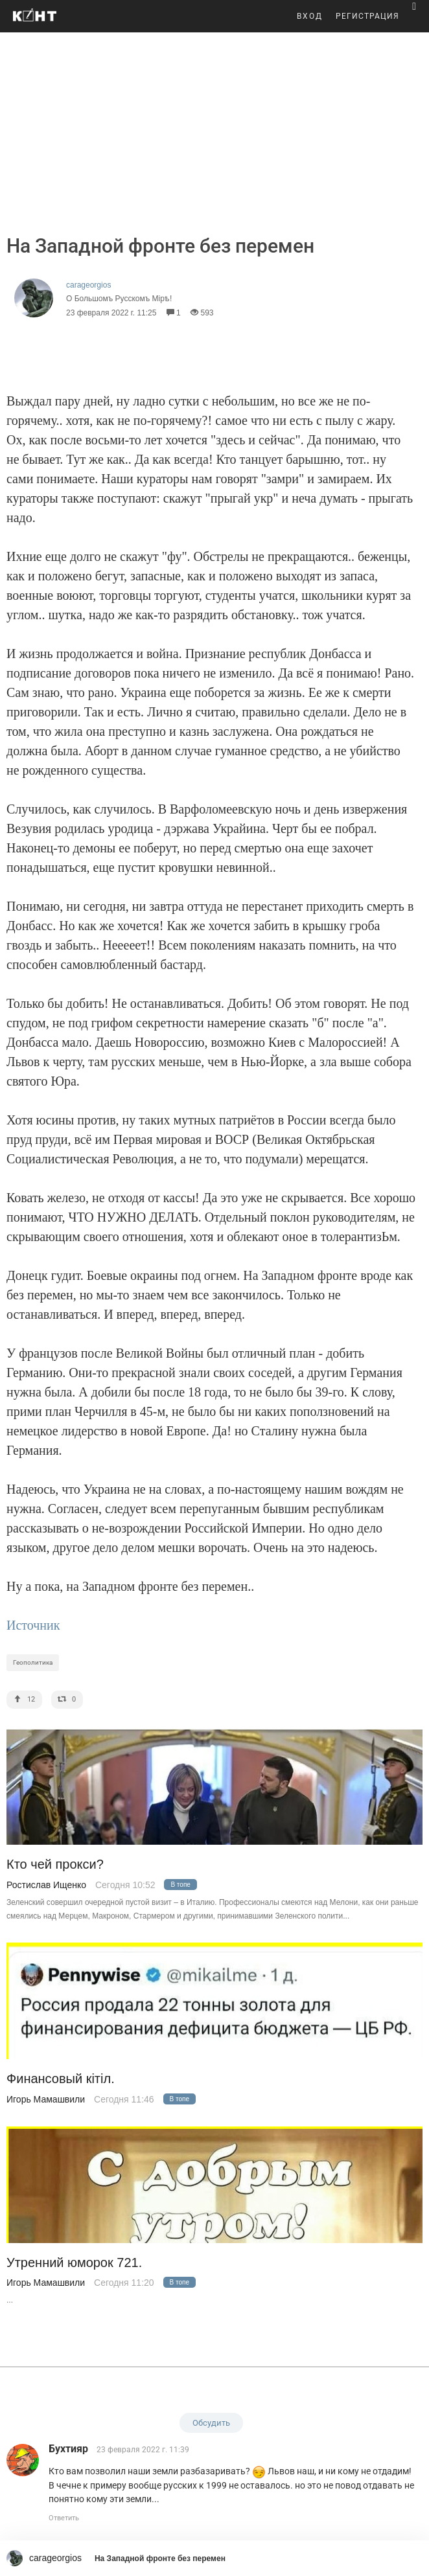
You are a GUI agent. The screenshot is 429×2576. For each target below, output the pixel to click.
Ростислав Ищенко (46, 1885)
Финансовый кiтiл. (60, 2079)
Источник (33, 1625)
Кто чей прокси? (55, 1864)
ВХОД (310, 16)
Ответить (64, 2518)
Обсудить (211, 2423)
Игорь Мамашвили (45, 2099)
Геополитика (32, 1662)
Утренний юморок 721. (74, 2263)
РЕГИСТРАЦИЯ (367, 16)
